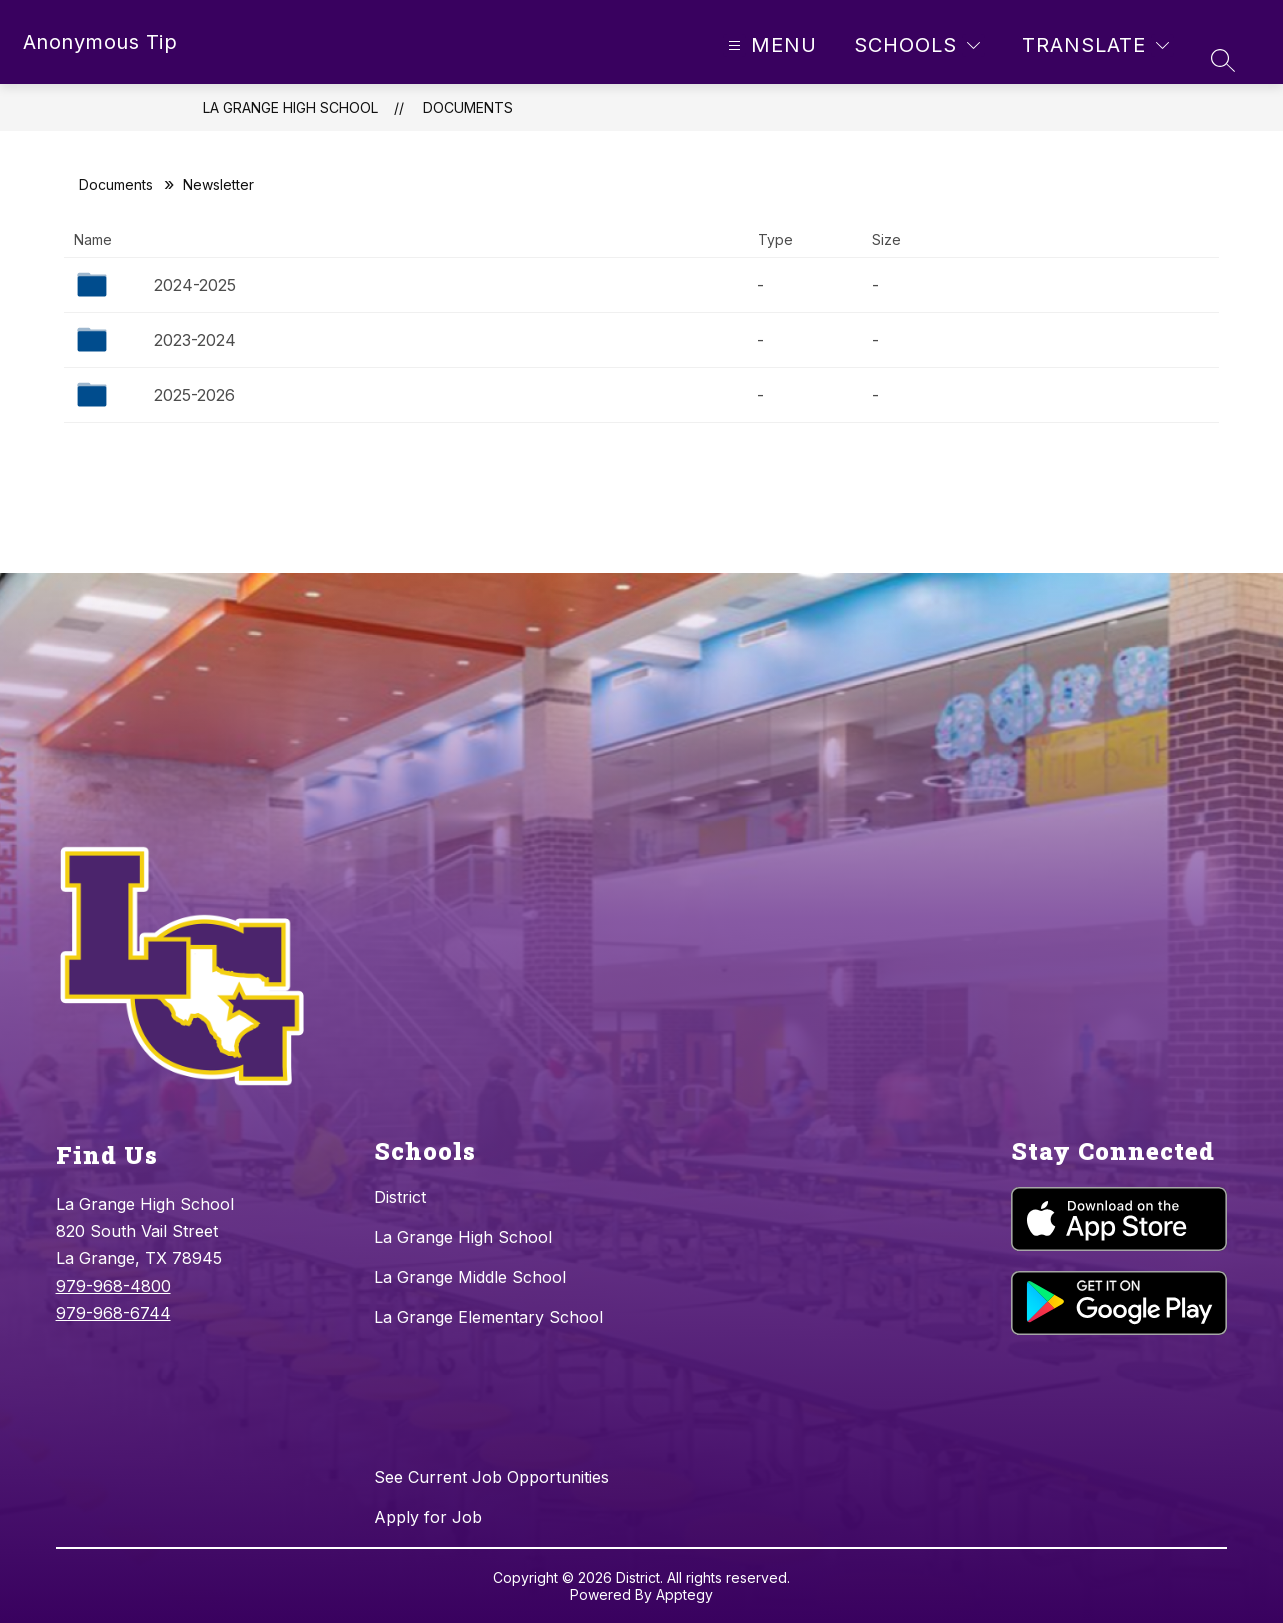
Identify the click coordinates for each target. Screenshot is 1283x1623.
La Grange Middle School (470, 1277)
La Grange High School (290, 107)
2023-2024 (195, 340)
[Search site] (1223, 60)
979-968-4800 (113, 1286)
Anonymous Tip (100, 42)
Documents (468, 107)
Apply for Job (428, 1517)
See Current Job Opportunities (491, 1477)
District (400, 1197)
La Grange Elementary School (488, 1317)
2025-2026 (194, 395)
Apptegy (684, 1594)
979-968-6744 (113, 1313)
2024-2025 (195, 285)
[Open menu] (770, 45)
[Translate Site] (1095, 45)
